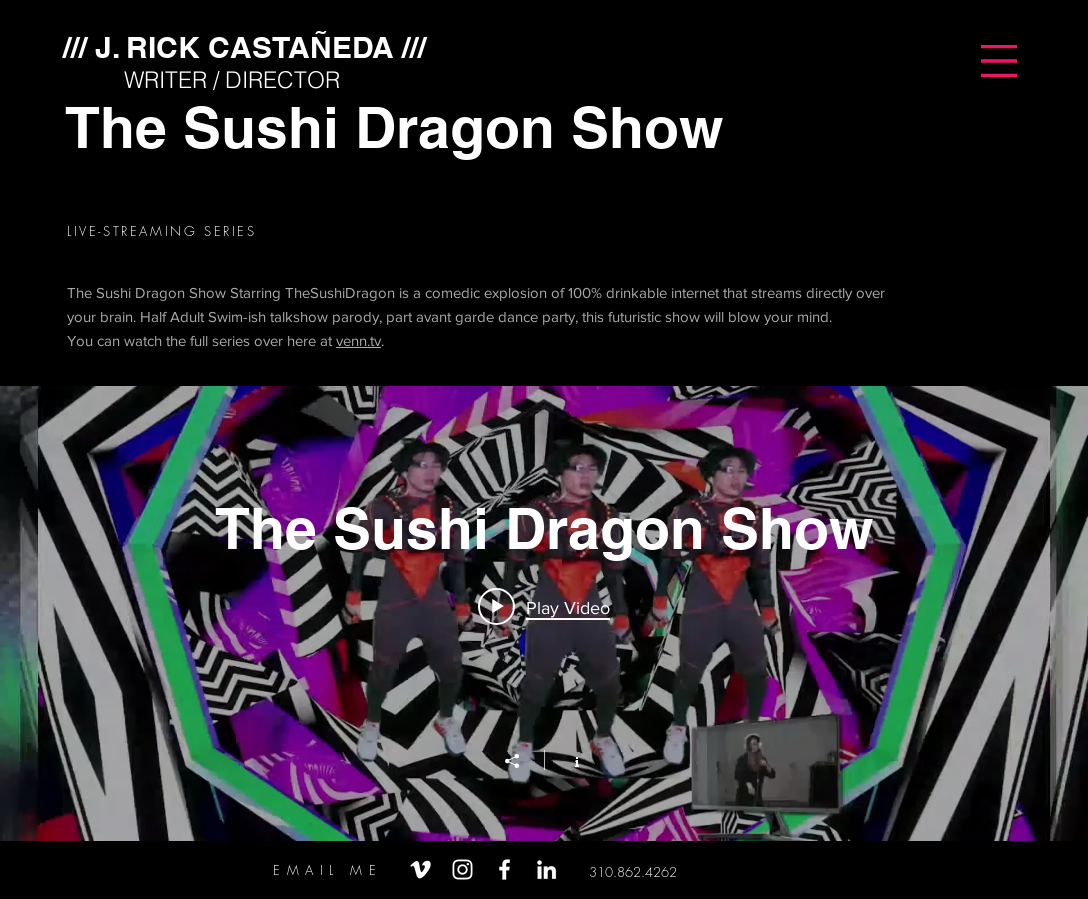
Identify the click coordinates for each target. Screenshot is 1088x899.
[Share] (522, 761)
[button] (999, 61)
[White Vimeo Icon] (420, 869)
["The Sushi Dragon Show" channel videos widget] (544, 613)
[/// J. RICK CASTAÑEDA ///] (244, 46)
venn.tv (358, 340)
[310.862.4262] (633, 871)
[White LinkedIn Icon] (546, 869)
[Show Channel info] (566, 760)
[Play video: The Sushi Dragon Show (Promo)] (544, 607)
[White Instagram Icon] (462, 869)
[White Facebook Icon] (504, 869)
